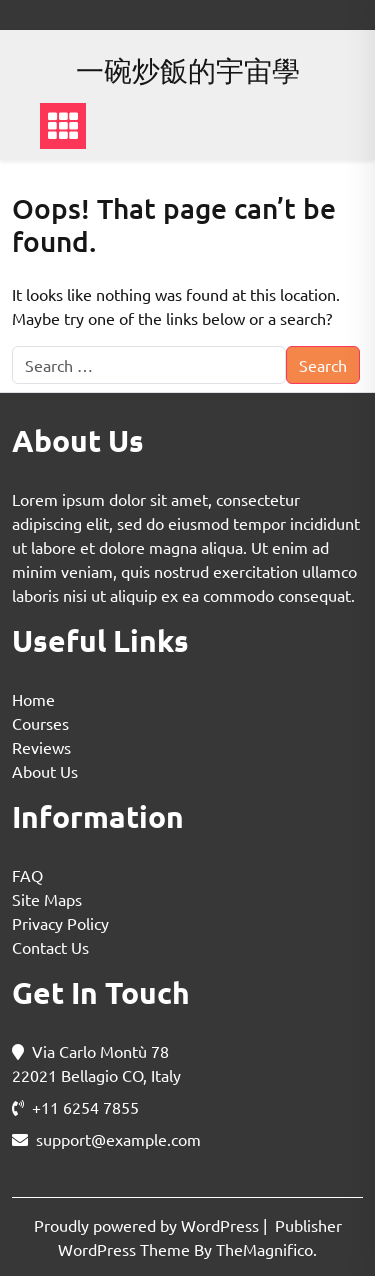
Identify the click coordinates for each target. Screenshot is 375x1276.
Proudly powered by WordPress (148, 1225)
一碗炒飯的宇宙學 (188, 70)
